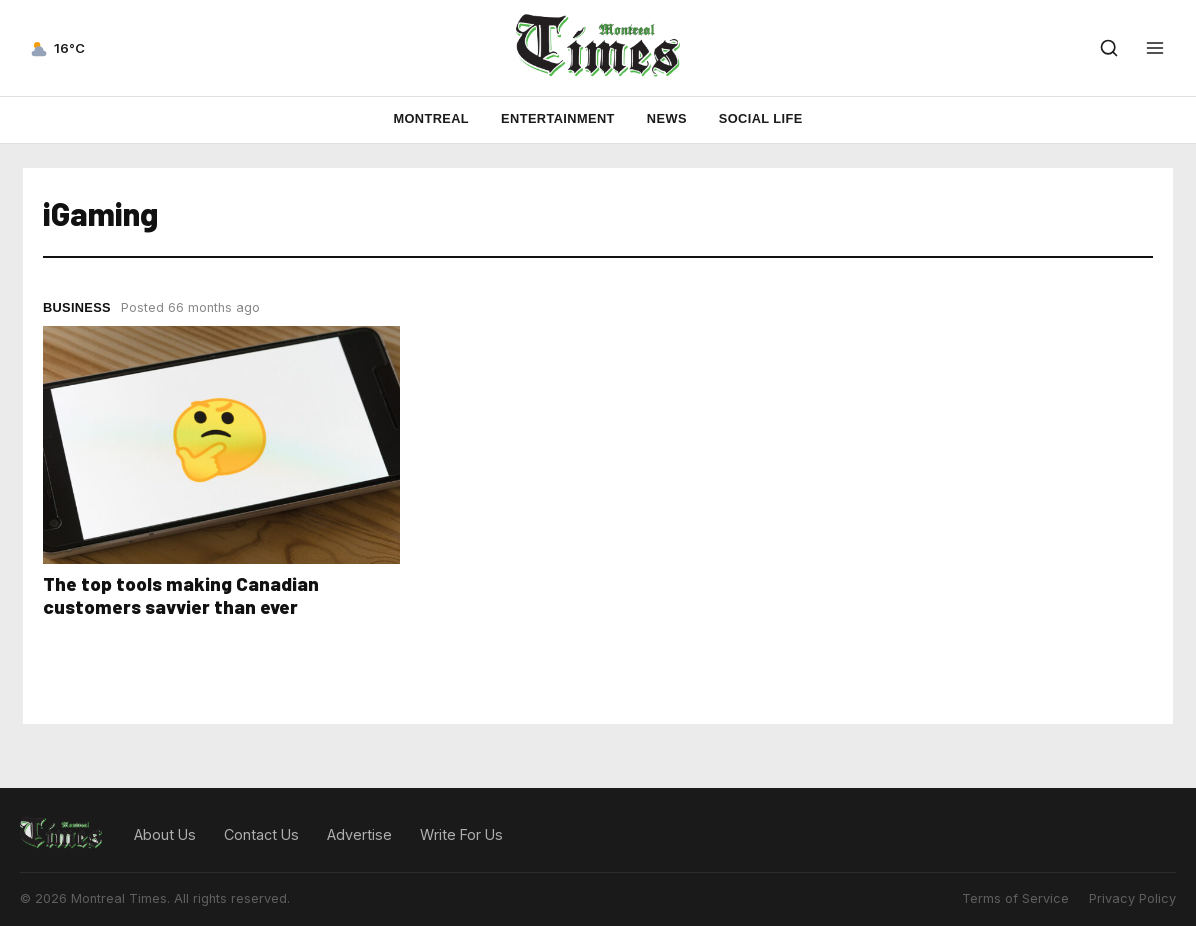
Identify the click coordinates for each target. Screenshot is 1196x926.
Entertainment (558, 118)
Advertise (359, 834)
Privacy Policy (1132, 898)
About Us (165, 834)
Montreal (431, 118)
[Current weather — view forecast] (56, 48)
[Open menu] (1155, 48)
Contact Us (261, 834)
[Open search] (1109, 48)
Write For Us (461, 834)
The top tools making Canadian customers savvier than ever (181, 595)
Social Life (761, 118)
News (667, 118)
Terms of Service (1015, 898)
